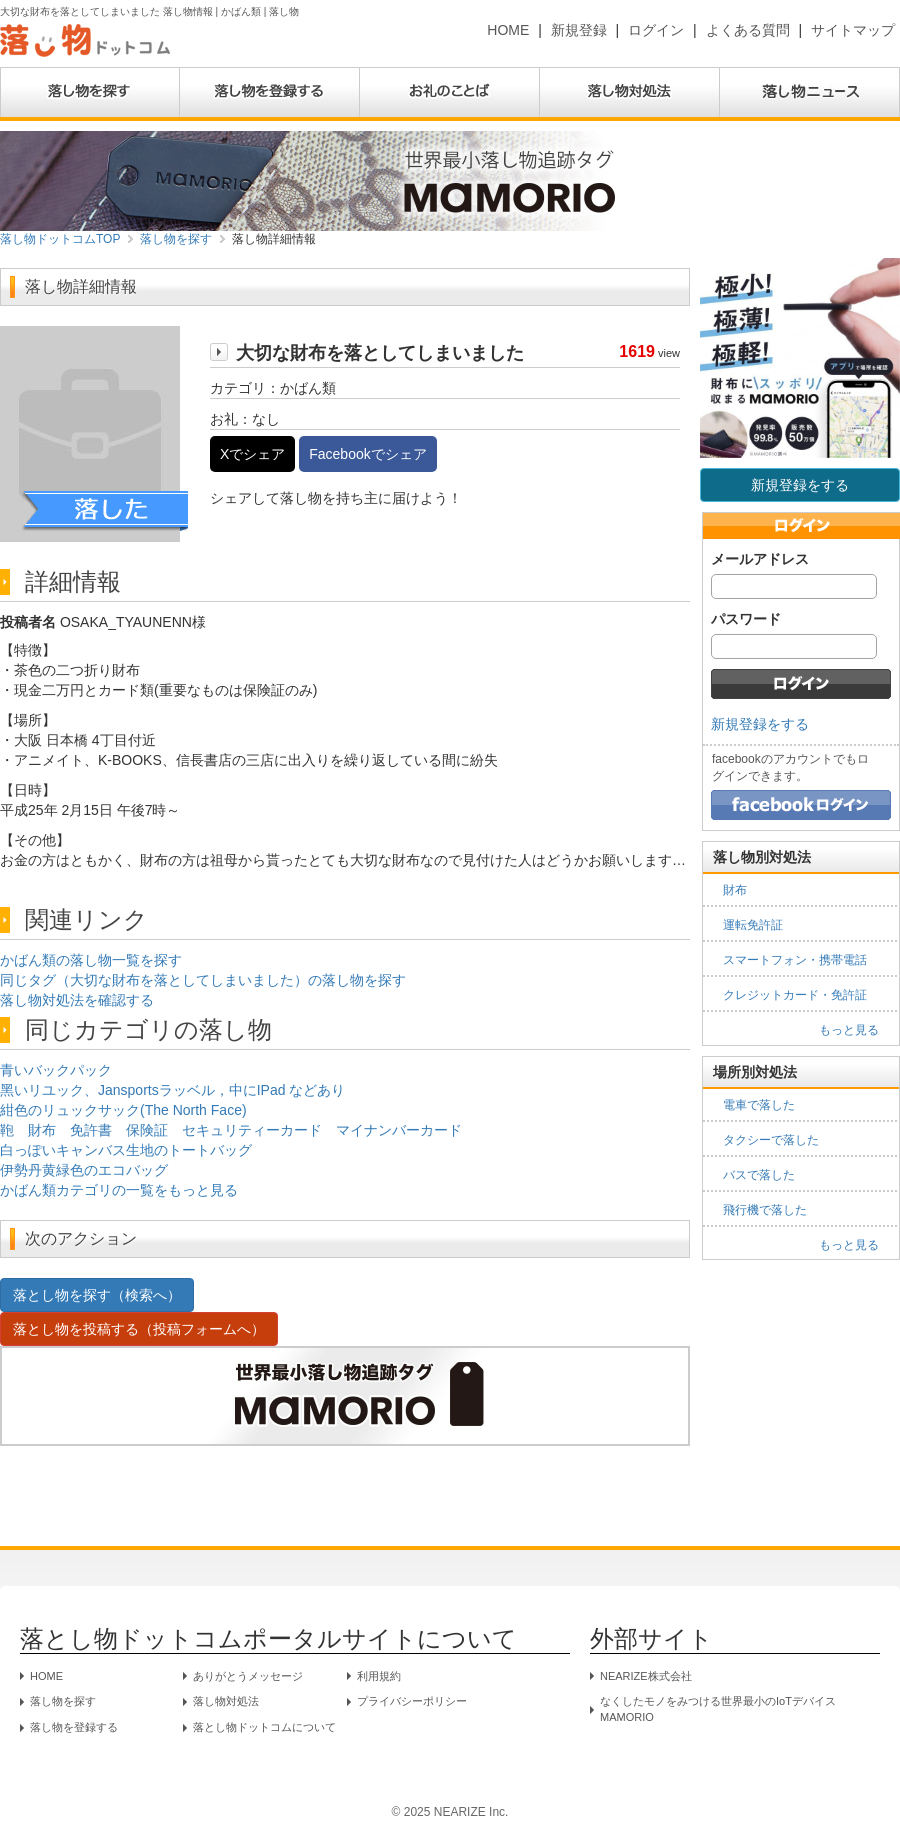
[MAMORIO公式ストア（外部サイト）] (345, 180)
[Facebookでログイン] (801, 804)
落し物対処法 (226, 1701)
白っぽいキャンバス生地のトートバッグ (126, 1150)
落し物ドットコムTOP (60, 239)
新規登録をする (800, 485)
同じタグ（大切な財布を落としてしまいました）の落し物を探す (203, 980)
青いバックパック (56, 1070)
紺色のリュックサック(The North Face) (123, 1110)
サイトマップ (853, 30)
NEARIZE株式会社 (646, 1676)
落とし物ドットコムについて (264, 1727)
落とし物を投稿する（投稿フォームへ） (139, 1329)
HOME (508, 30)
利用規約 (379, 1676)
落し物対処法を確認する (77, 1000)
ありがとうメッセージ (248, 1676)
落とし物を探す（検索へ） (97, 1295)
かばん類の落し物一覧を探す (91, 960)
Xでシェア (252, 454)
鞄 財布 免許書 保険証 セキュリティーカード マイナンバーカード (231, 1130)
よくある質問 (748, 30)
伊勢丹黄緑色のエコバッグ (84, 1170)
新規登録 (579, 30)
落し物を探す (176, 239)
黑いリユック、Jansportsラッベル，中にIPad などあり (172, 1090)
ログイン (656, 30)
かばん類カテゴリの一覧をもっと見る (119, 1190)
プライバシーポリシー (412, 1701)
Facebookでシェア (367, 454)
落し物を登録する (74, 1727)
